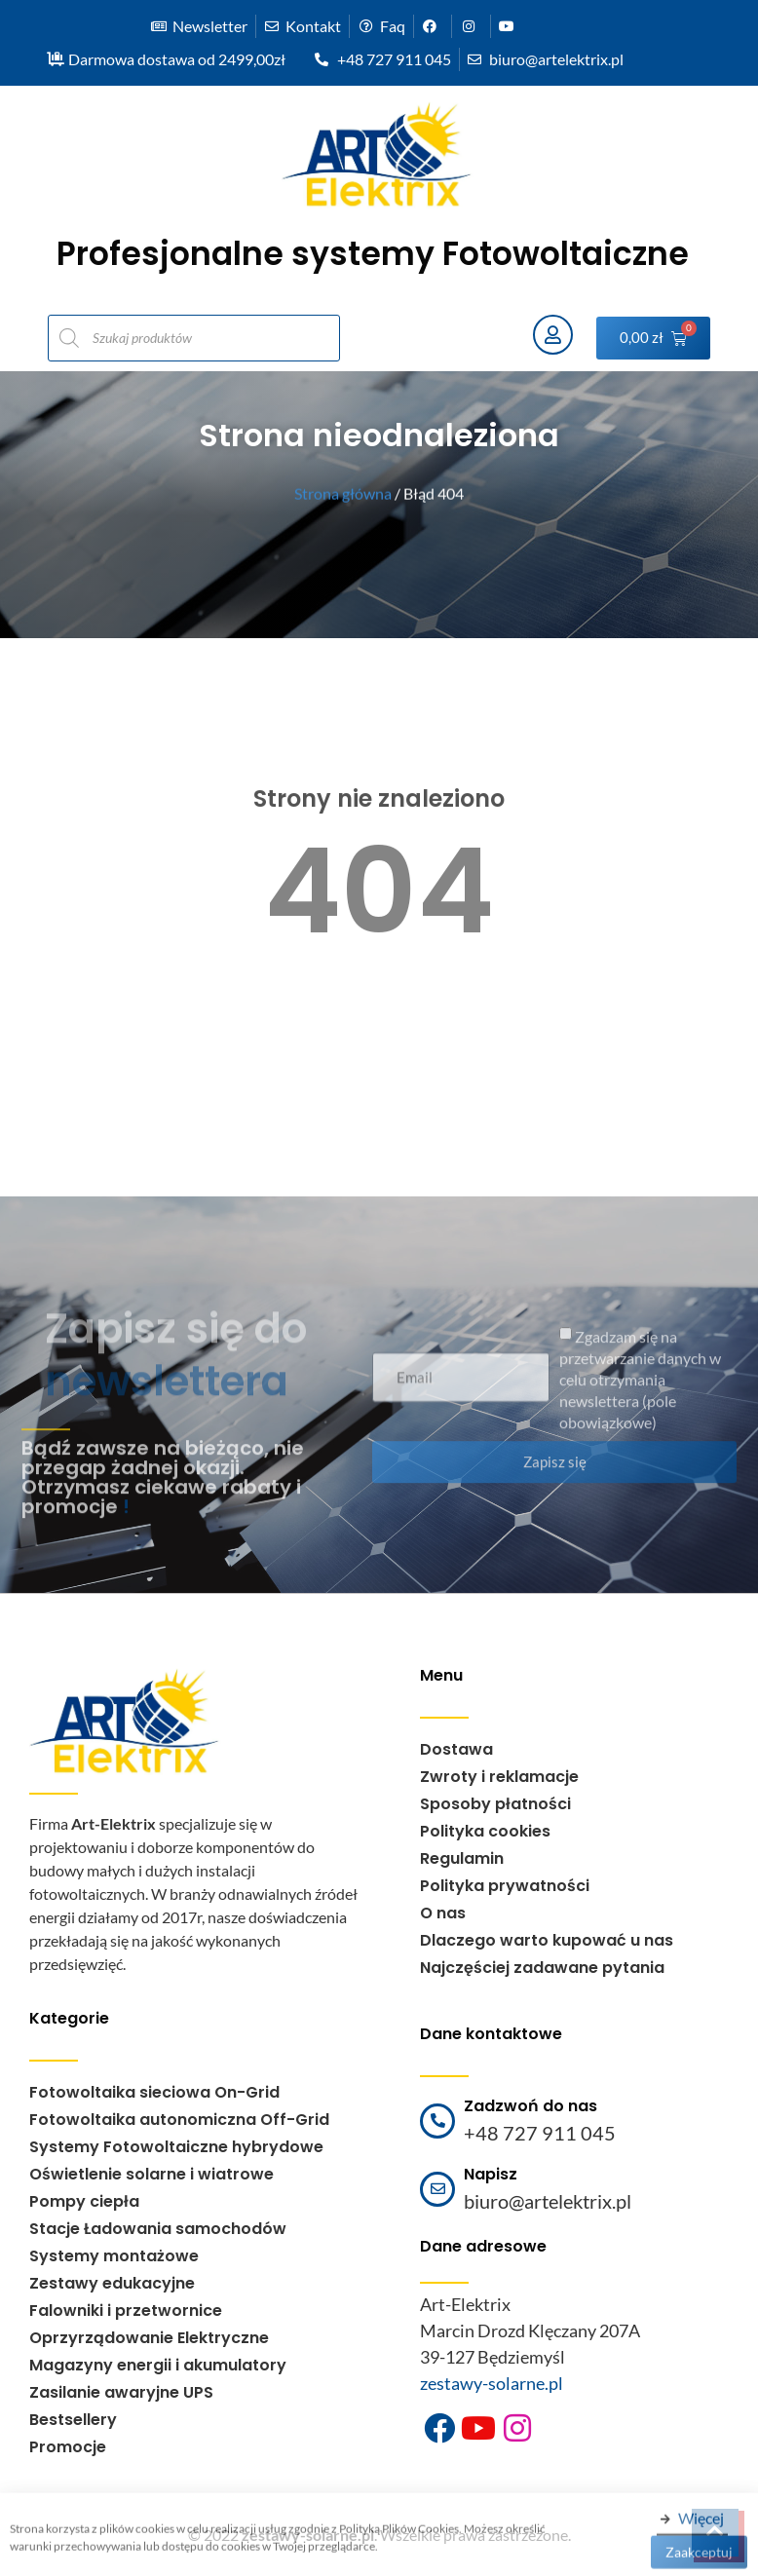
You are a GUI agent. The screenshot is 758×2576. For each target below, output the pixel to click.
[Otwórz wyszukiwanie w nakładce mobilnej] (280, 338)
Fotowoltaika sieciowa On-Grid (154, 2092)
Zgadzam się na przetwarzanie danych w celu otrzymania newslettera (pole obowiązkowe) (640, 1391)
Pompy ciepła (84, 2201)
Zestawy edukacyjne (112, 2283)
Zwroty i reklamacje (499, 1776)
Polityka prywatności (504, 1886)
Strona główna (343, 493)
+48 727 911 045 (540, 2132)
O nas (443, 1913)
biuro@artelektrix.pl (547, 2201)
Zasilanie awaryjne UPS (121, 2392)
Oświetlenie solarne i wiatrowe (151, 2174)
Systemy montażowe (114, 2256)
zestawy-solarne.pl (491, 2383)
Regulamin (462, 1858)
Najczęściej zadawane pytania (542, 1967)
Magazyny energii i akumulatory (157, 2365)
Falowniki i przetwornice (125, 2310)
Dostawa (456, 1749)
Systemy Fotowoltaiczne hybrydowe (176, 2147)
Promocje (67, 2447)
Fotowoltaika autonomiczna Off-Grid (179, 2119)
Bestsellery (73, 2419)
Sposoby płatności (495, 1804)
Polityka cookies (485, 1831)
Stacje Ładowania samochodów (157, 2228)
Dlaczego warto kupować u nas (546, 1940)
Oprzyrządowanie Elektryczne (149, 2338)
